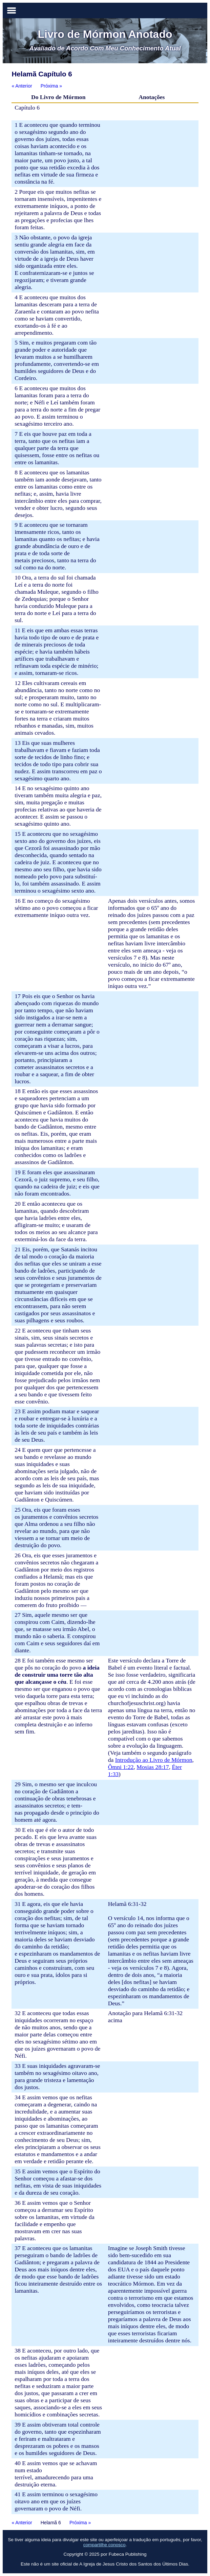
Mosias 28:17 (152, 1767)
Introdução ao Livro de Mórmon (153, 1759)
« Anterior (22, 86)
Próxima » (51, 86)
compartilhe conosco (104, 2544)
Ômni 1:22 (121, 1767)
